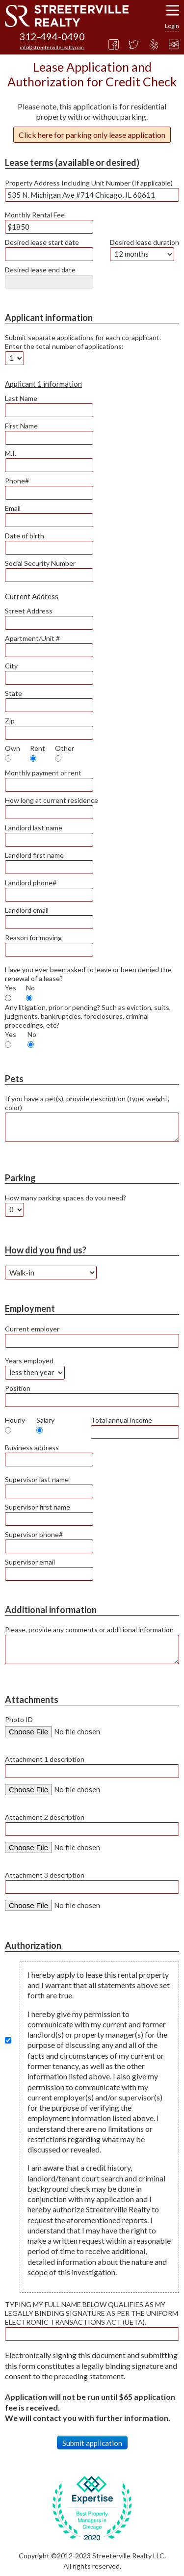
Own (12, 748)
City (11, 666)
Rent (37, 748)
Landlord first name (34, 855)
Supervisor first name (37, 1507)
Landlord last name (33, 827)
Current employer (32, 1329)
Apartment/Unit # (32, 638)
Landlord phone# (30, 882)
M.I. (10, 453)
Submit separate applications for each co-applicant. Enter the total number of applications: (83, 341)
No (30, 987)
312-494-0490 (52, 36)
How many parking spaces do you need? (65, 1198)
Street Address (29, 611)
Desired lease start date (42, 242)
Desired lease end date (40, 270)
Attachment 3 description (44, 1875)
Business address (32, 1447)
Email (13, 508)
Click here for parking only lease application (92, 134)
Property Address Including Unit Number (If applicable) (89, 183)
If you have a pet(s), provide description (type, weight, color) (87, 1103)
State (13, 693)
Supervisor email (30, 1562)
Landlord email (27, 910)
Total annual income (121, 1420)
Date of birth (24, 535)
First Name (21, 426)
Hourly (15, 1420)
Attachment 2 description (44, 1817)
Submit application (92, 2443)
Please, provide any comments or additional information (89, 1629)
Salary (45, 1420)
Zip (10, 721)
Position (17, 1388)
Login (172, 25)
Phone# (17, 481)
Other (64, 748)
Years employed (29, 1360)
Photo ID (19, 1719)
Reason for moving (33, 937)
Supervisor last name (37, 1479)
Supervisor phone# (34, 1534)
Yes (10, 987)
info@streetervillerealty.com (52, 47)
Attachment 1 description (44, 1759)
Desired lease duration (144, 242)
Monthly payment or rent (43, 773)
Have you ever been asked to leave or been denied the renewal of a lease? (88, 974)
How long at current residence (51, 800)
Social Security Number (40, 563)
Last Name (21, 398)
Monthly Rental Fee (35, 215)
